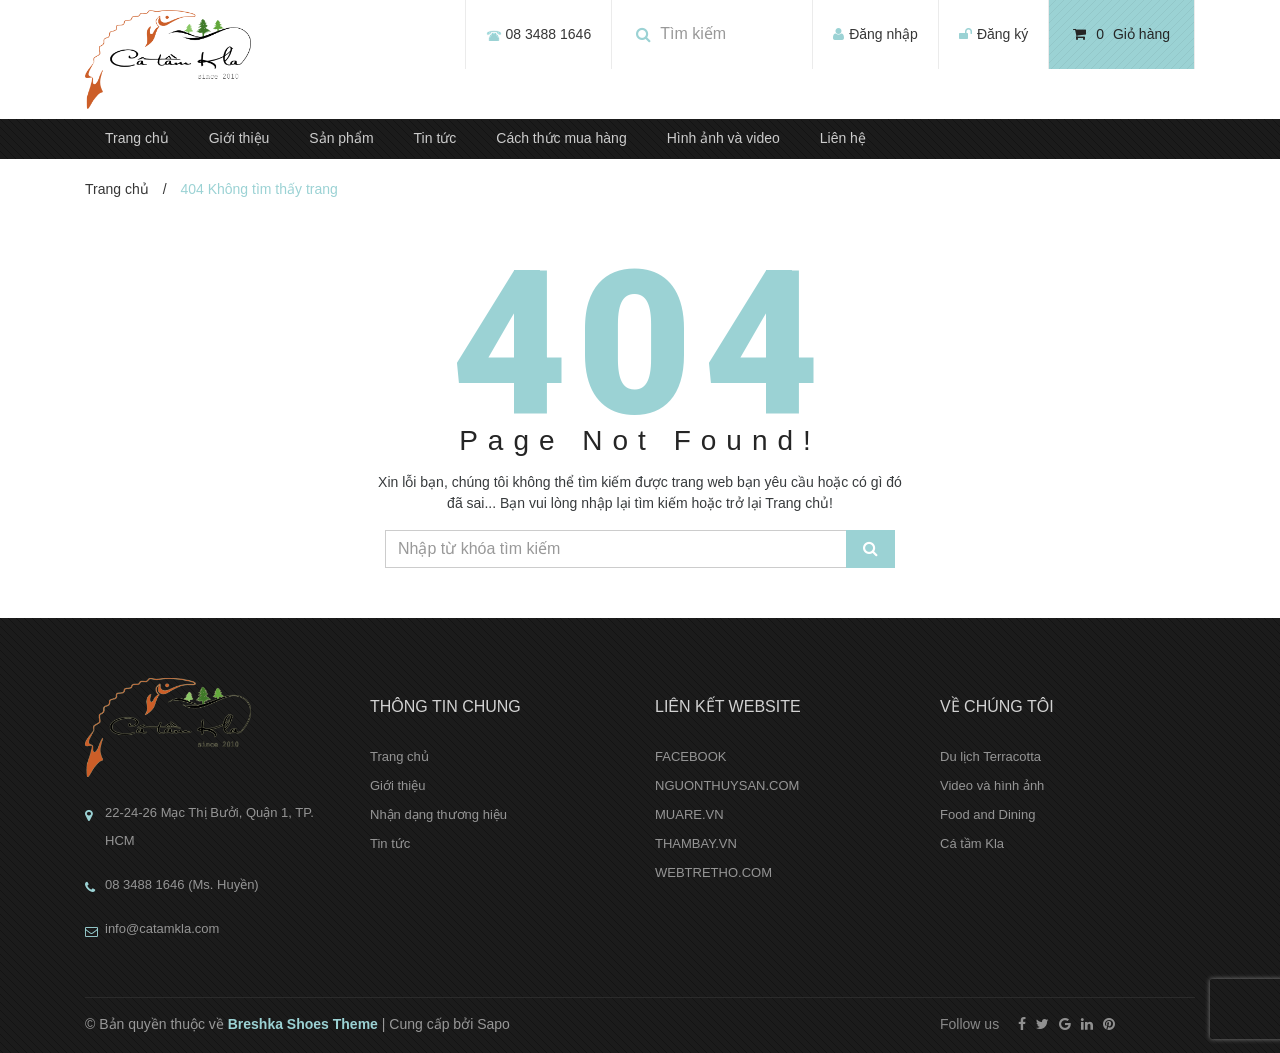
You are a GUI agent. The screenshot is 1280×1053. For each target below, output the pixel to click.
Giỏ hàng (1121, 34)
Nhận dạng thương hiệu (438, 814)
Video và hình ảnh (992, 785)
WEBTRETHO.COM (713, 872)
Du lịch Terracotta (990, 756)
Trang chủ (137, 138)
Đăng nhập (883, 34)
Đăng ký (1002, 34)
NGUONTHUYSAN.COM (727, 785)
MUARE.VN (689, 814)
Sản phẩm (341, 138)
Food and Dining (987, 814)
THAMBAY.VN (696, 843)
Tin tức (435, 138)
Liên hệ (843, 138)
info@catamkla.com (162, 928)
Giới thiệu (239, 138)
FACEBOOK (691, 756)
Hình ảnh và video (723, 138)
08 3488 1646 (549, 34)
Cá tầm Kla (972, 843)
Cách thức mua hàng (561, 138)
